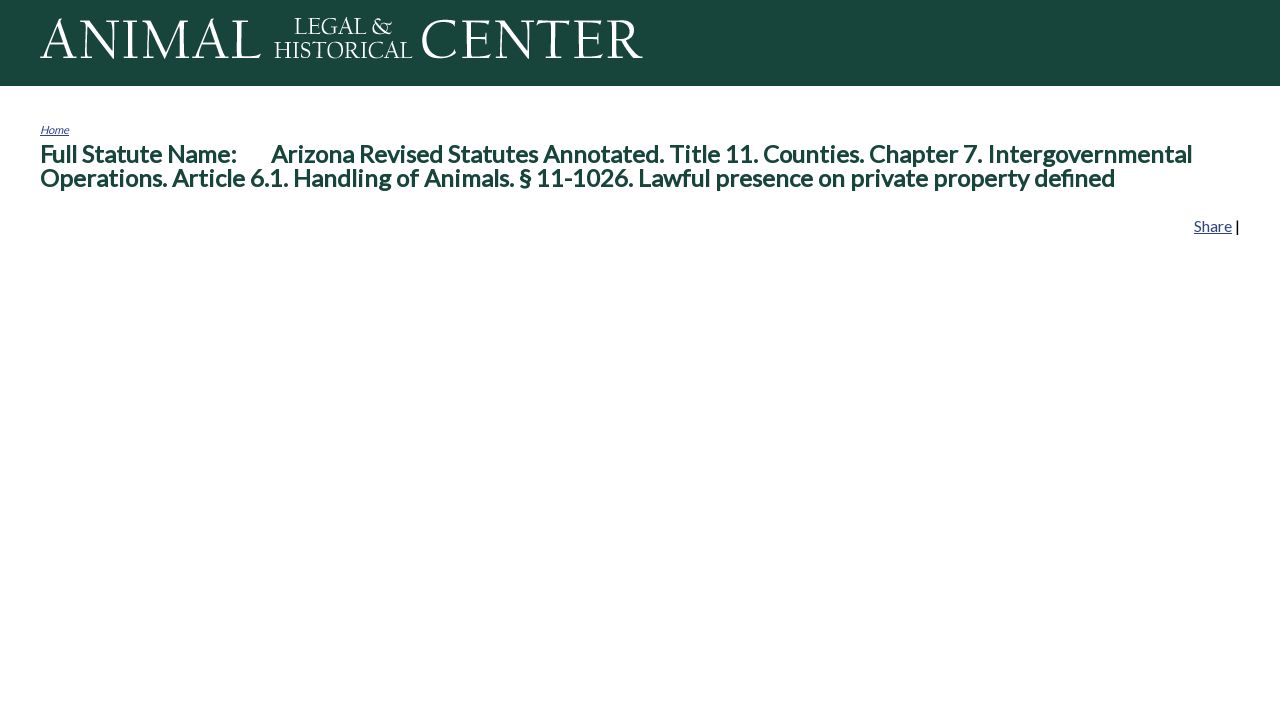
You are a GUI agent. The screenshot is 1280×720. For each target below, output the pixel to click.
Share (1213, 225)
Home (54, 129)
